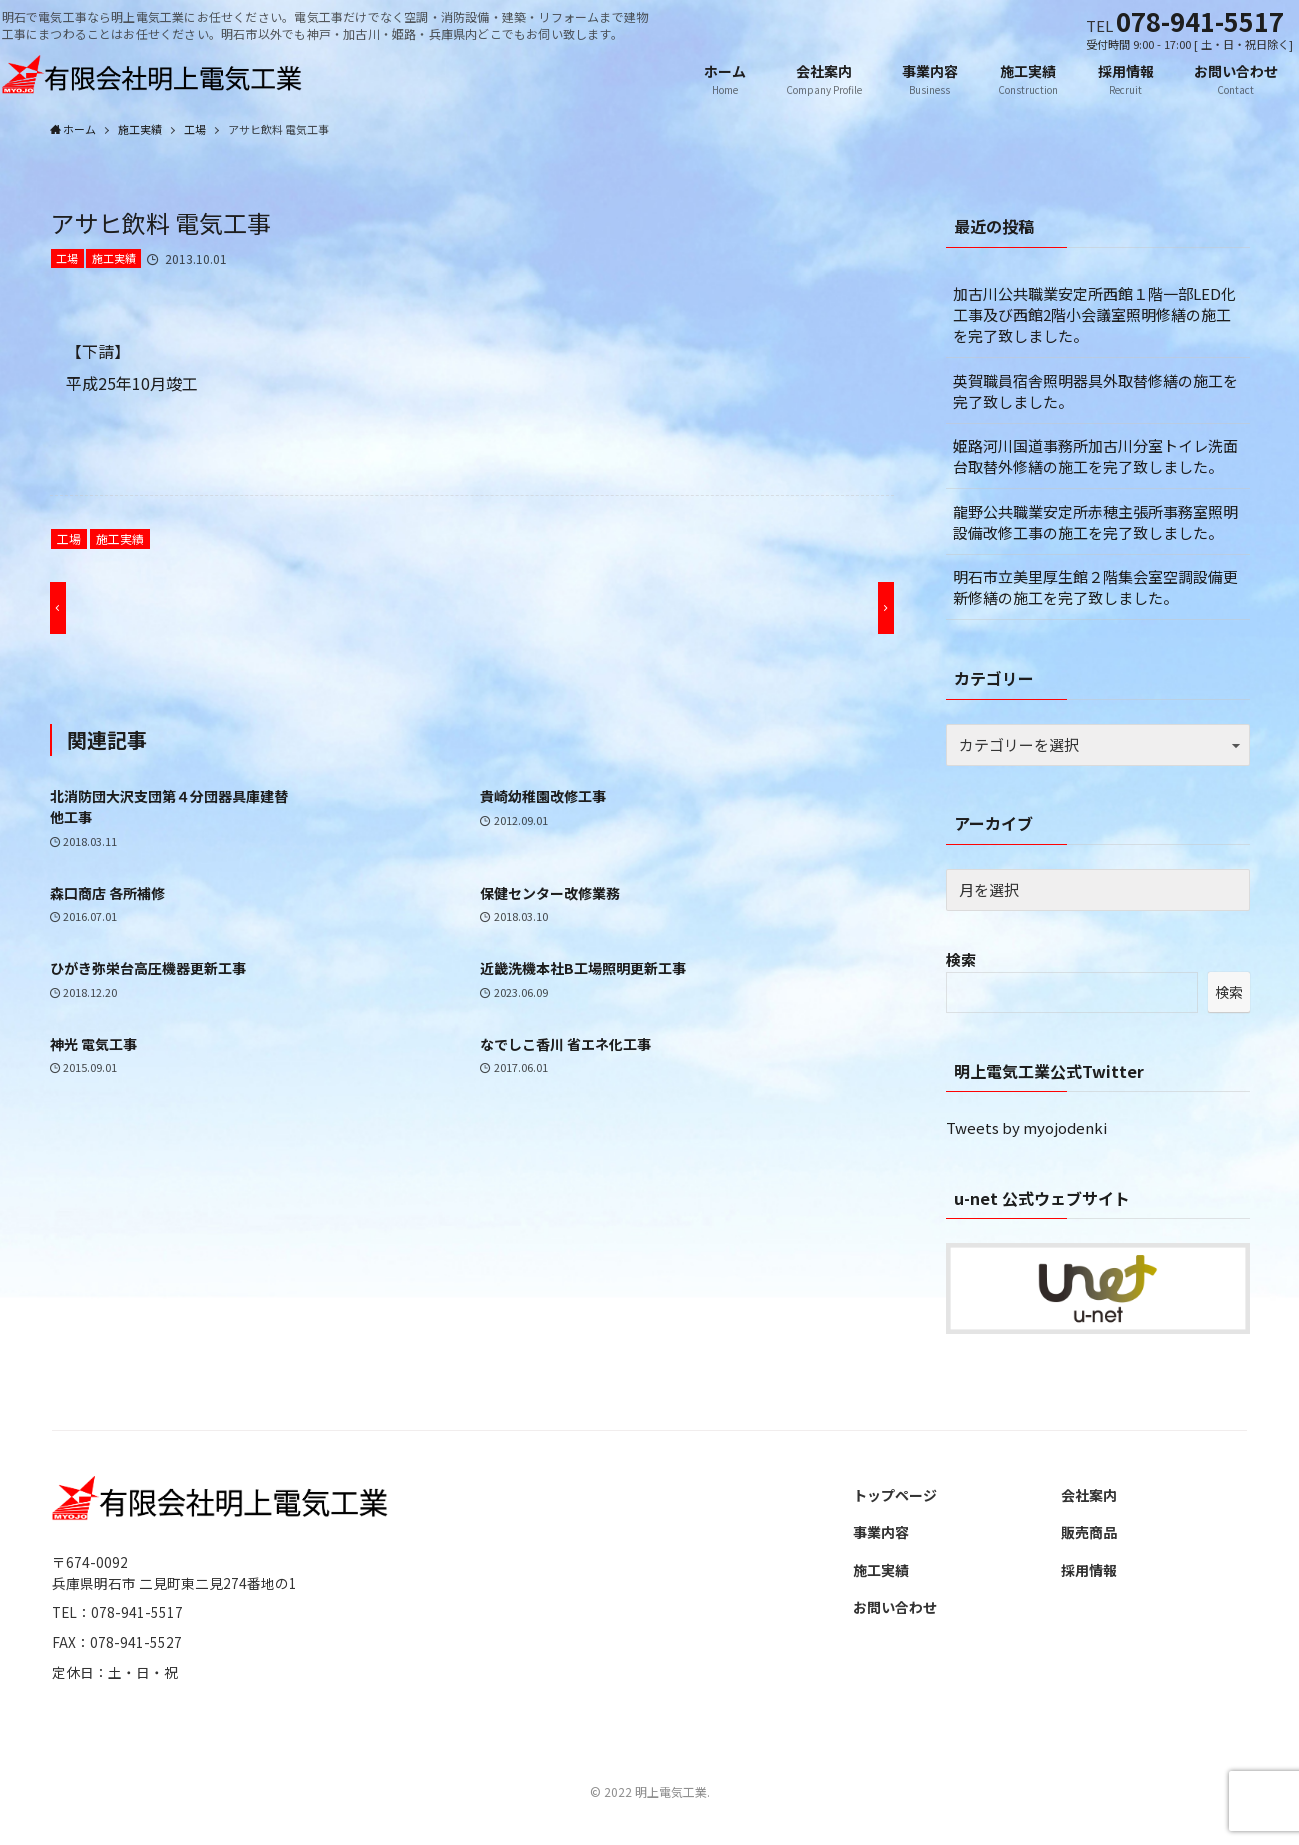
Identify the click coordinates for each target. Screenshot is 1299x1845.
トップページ (895, 1496)
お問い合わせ (895, 1608)
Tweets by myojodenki (1026, 1128)
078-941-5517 (1200, 20)
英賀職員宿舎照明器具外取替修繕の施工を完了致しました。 (1095, 392)
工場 (67, 259)
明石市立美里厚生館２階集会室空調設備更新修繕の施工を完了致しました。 (1095, 588)
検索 (961, 960)
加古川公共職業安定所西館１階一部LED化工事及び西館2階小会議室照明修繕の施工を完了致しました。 (1094, 315)
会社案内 (1089, 1496)
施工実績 (114, 259)
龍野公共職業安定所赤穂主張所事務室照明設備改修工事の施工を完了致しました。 (1095, 523)
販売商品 (1089, 1533)
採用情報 (1089, 1571)
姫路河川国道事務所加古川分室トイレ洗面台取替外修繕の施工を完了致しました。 (1095, 457)
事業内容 (881, 1533)
